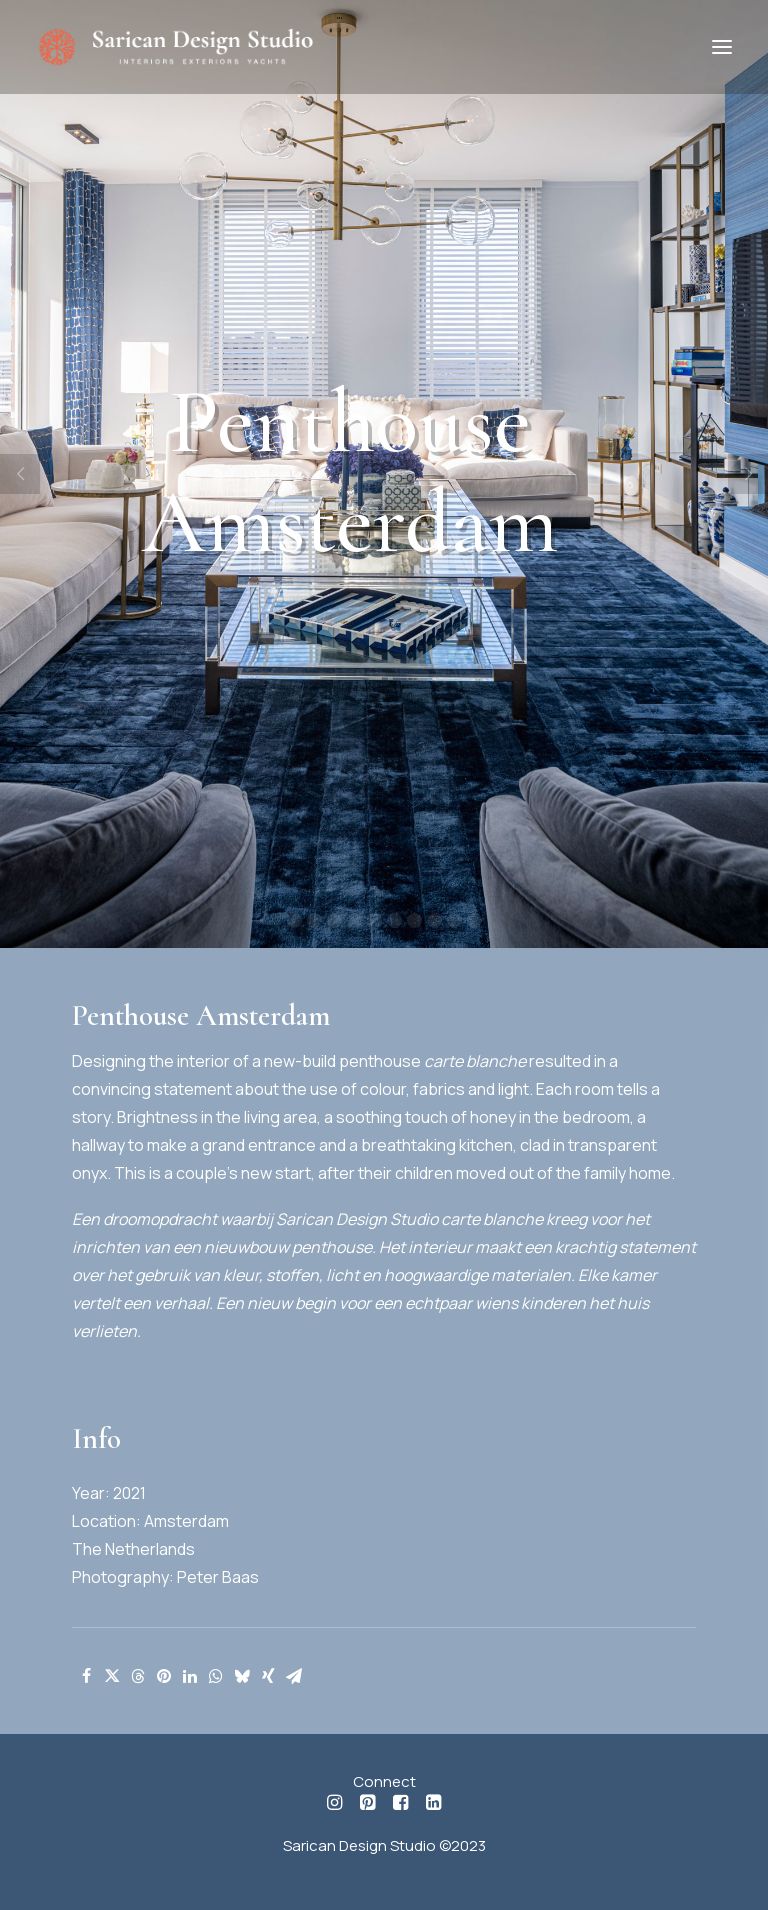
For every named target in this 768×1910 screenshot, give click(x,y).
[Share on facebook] (86, 1676)
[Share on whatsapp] (216, 1676)
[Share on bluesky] (242, 1676)
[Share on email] (294, 1676)
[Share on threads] (138, 1676)
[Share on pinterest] (164, 1676)
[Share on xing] (268, 1676)
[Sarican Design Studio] (175, 47)
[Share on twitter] (112, 1676)
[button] (722, 47)
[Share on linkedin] (190, 1676)
